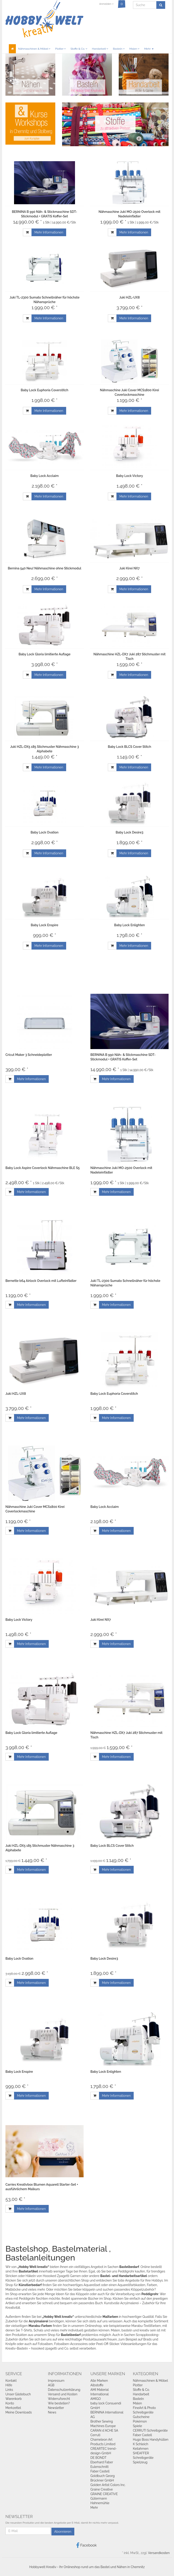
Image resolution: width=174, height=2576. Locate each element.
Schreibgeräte (143, 2412)
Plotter (60, 48)
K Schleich (140, 2444)
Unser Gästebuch (18, 2394)
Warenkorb (13, 2399)
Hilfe (8, 2385)
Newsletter (56, 2408)
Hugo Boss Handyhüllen (151, 2439)
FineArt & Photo (144, 2408)
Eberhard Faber (101, 2462)
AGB (51, 2385)
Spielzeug (140, 2462)
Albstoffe (97, 2385)
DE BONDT (98, 2457)
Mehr (148, 48)
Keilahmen (141, 2448)
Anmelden (106, 3)
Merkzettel (13, 2408)
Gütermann (98, 2498)
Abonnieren (62, 2531)
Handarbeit (100, 48)
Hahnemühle (99, 2503)
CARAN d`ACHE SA (104, 2430)
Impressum (56, 2380)
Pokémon (140, 2421)
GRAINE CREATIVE (104, 2494)
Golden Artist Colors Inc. (108, 2485)
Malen (134, 48)
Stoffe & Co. (78, 48)
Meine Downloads (18, 2412)
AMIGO (95, 2399)
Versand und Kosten (62, 2394)
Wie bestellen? (59, 2403)
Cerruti (95, 2435)
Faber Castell (99, 2471)
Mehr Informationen (48, 232)
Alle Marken (99, 2380)
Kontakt (11, 2380)
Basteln (119, 48)
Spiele (137, 2426)
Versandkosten (159, 2553)
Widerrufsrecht (59, 2399)
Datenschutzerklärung (64, 2389)
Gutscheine (141, 2417)
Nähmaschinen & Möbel (34, 48)
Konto (9, 2403)
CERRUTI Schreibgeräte (150, 2430)
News (52, 2412)
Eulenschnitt (99, 2467)
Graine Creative (101, 2489)
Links (9, 2389)
